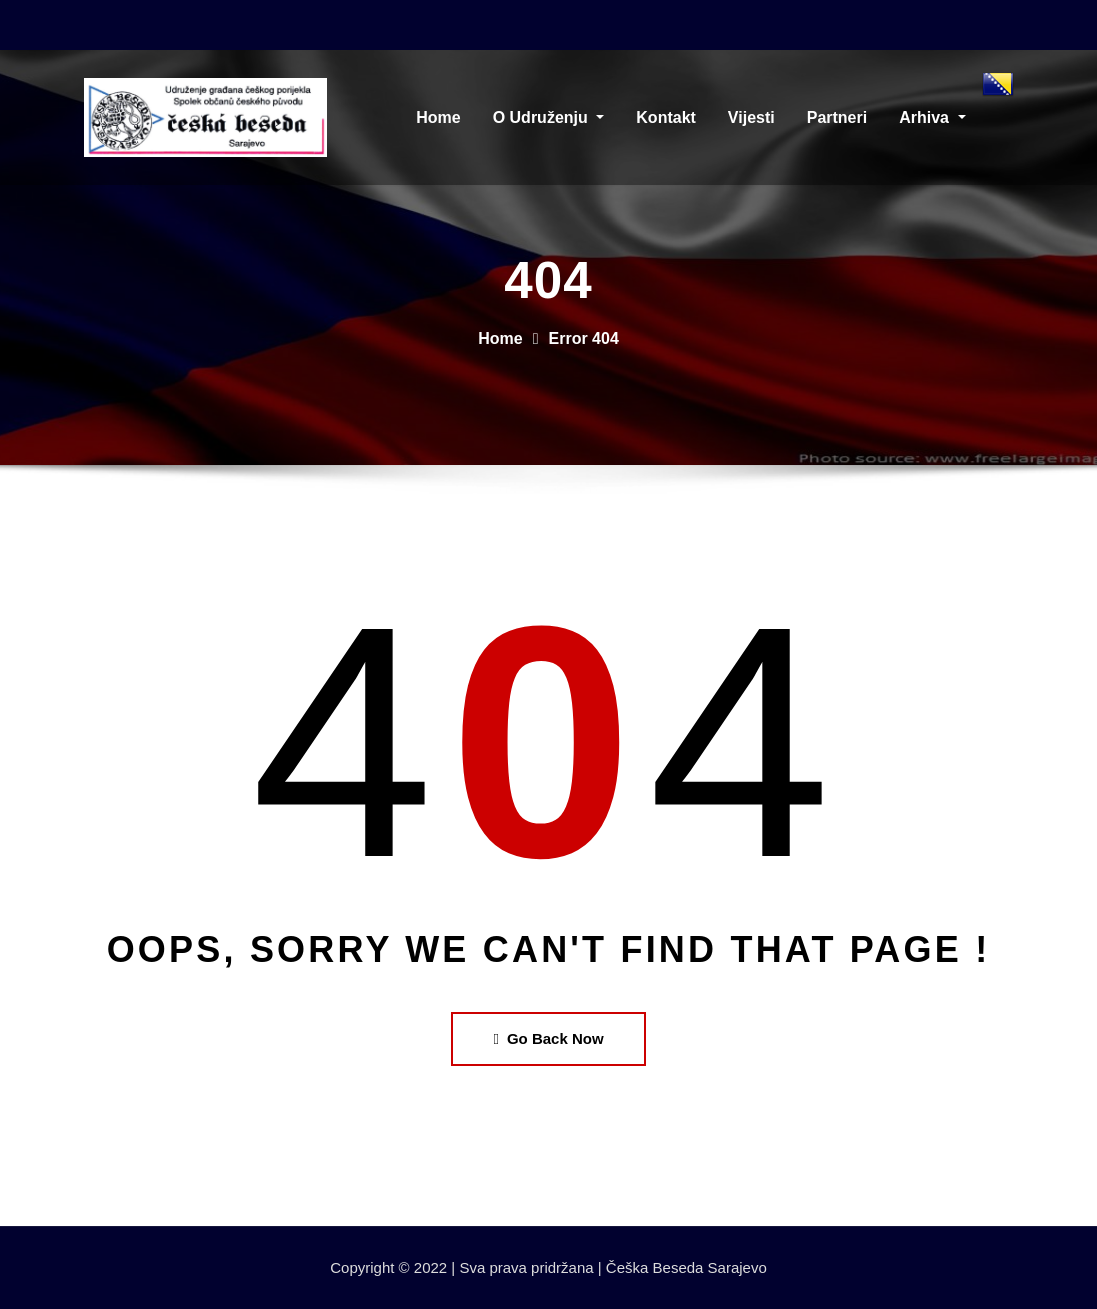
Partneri (837, 117)
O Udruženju (549, 117)
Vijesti (751, 117)
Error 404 (584, 338)
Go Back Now (548, 1038)
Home (438, 117)
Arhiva (932, 117)
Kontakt (666, 117)
